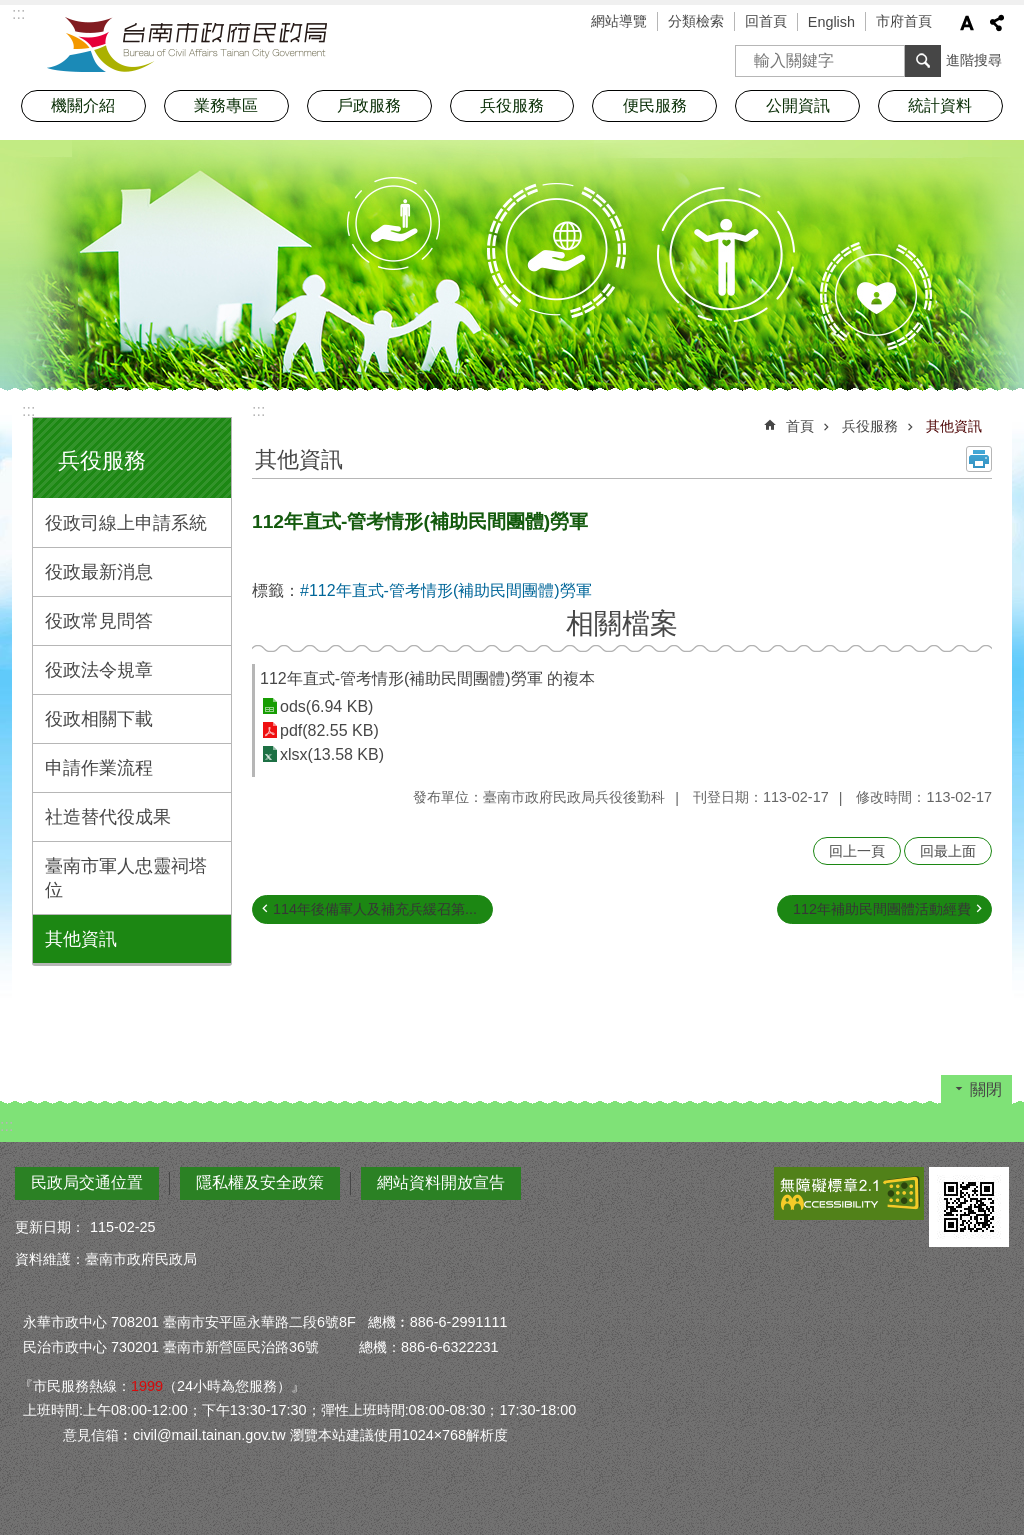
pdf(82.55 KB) (329, 730)
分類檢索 (696, 21)
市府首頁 (904, 21)
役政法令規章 (99, 670)
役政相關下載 (99, 719)
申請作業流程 (99, 768)
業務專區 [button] (226, 105)
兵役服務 (102, 460)
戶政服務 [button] (369, 105)
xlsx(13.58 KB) (332, 754)
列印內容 (979, 459)
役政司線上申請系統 (126, 523)
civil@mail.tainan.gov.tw (209, 1435)
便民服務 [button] (655, 105)
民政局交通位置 (87, 1182)
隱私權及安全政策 (260, 1182)
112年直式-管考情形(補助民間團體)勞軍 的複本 (427, 678)
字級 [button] (967, 23)
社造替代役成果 (108, 817)
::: (28, 410)
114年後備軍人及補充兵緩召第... (375, 909)
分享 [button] (997, 23)
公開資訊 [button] (798, 105)
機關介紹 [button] (83, 105)
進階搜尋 (974, 60)
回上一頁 (857, 851)
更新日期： (50, 1227)
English (831, 22)
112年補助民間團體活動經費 (882, 909)
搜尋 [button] (923, 61)
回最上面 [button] (948, 851)
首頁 (800, 426)
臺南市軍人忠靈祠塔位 (126, 878)
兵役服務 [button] (512, 105)
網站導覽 (619, 21)
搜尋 (751, 54)
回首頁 (766, 21)
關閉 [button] (986, 1089)
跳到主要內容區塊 (10, 10)
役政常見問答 (99, 621)
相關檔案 (622, 623)
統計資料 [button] (940, 105)
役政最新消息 (99, 572)
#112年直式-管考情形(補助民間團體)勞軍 (446, 590)
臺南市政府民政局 (187, 45)
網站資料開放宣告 (441, 1182)
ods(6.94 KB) (326, 706)
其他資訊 (81, 939)
